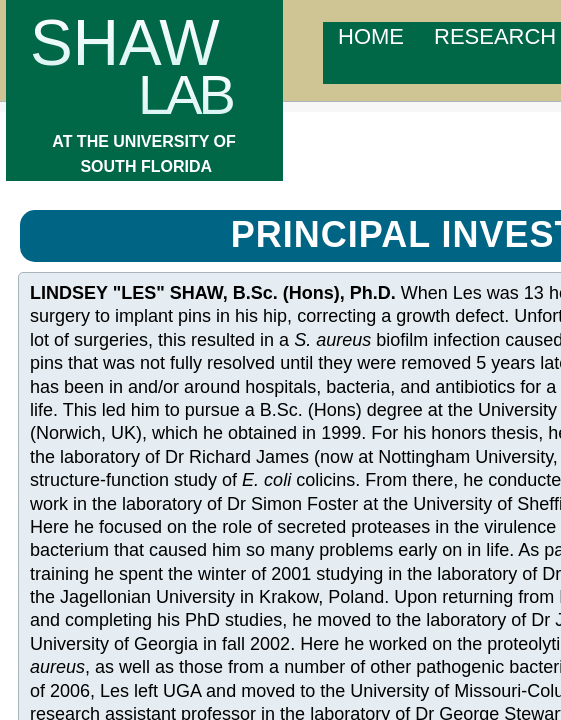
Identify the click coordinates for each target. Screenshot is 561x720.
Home (371, 36)
